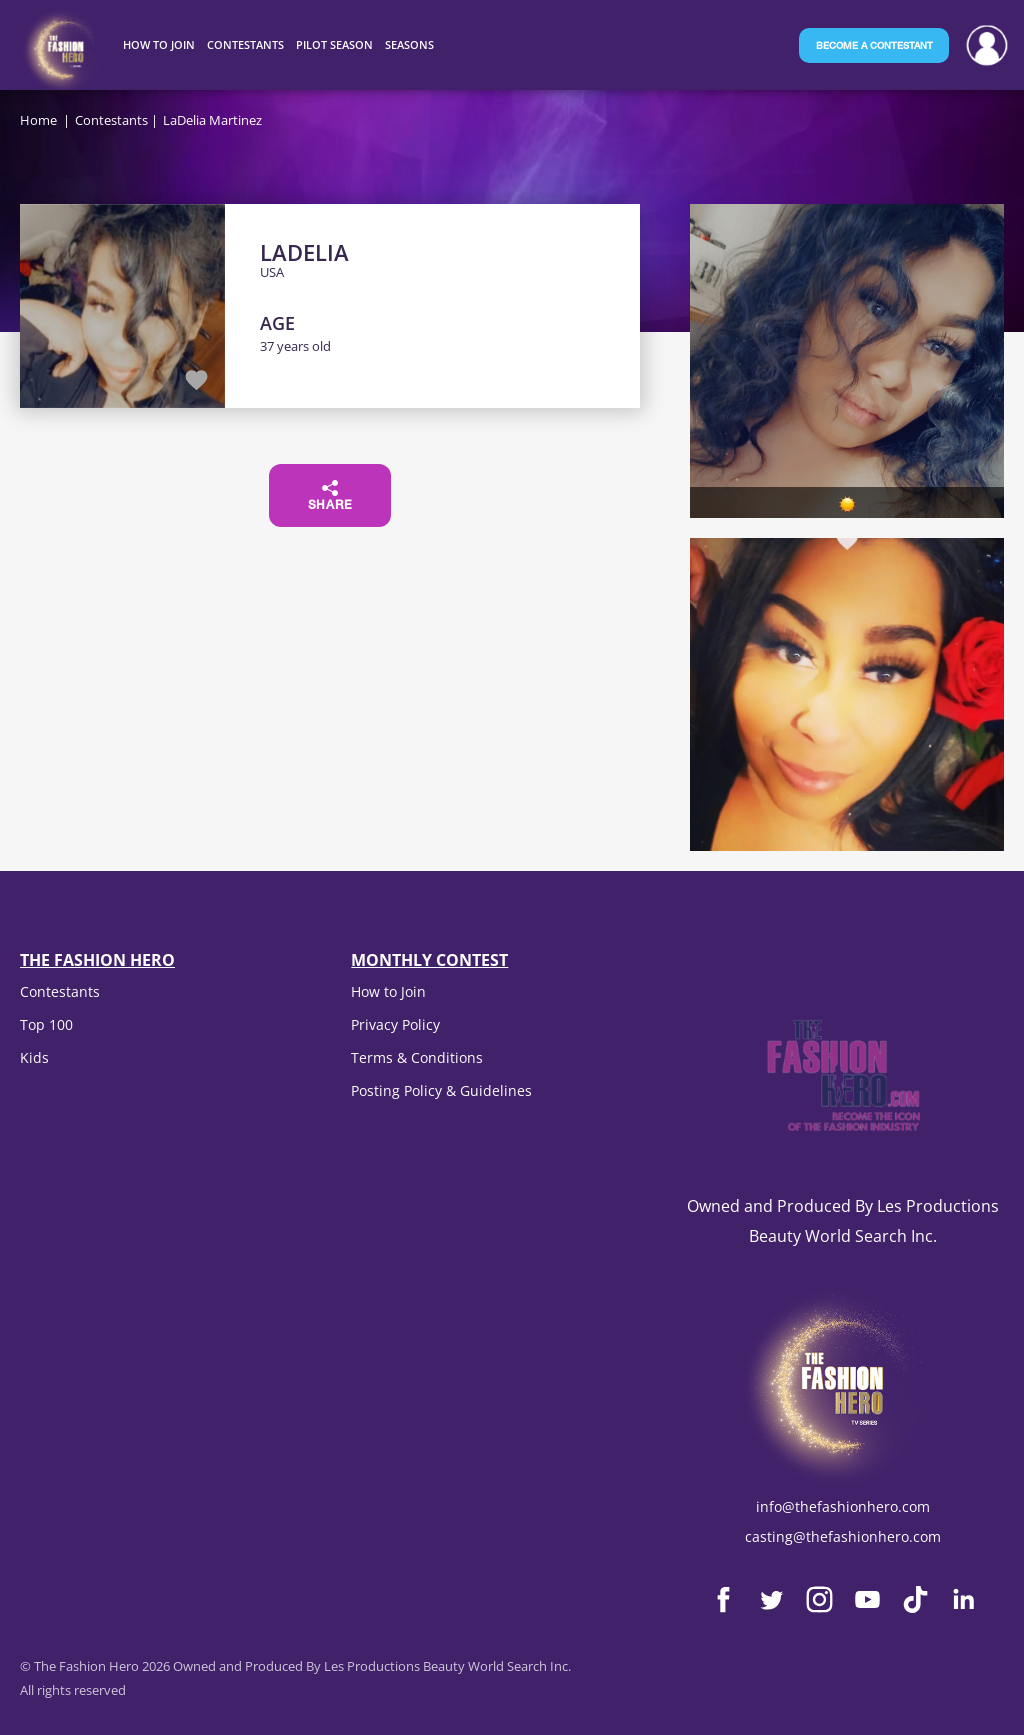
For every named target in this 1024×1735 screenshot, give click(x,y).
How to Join (388, 991)
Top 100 (46, 1024)
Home (38, 120)
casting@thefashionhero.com (843, 1536)
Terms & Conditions (417, 1057)
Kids (34, 1057)
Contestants (111, 120)
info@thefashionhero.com (843, 1506)
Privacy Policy (395, 1024)
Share (330, 496)
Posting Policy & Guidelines (441, 1090)
